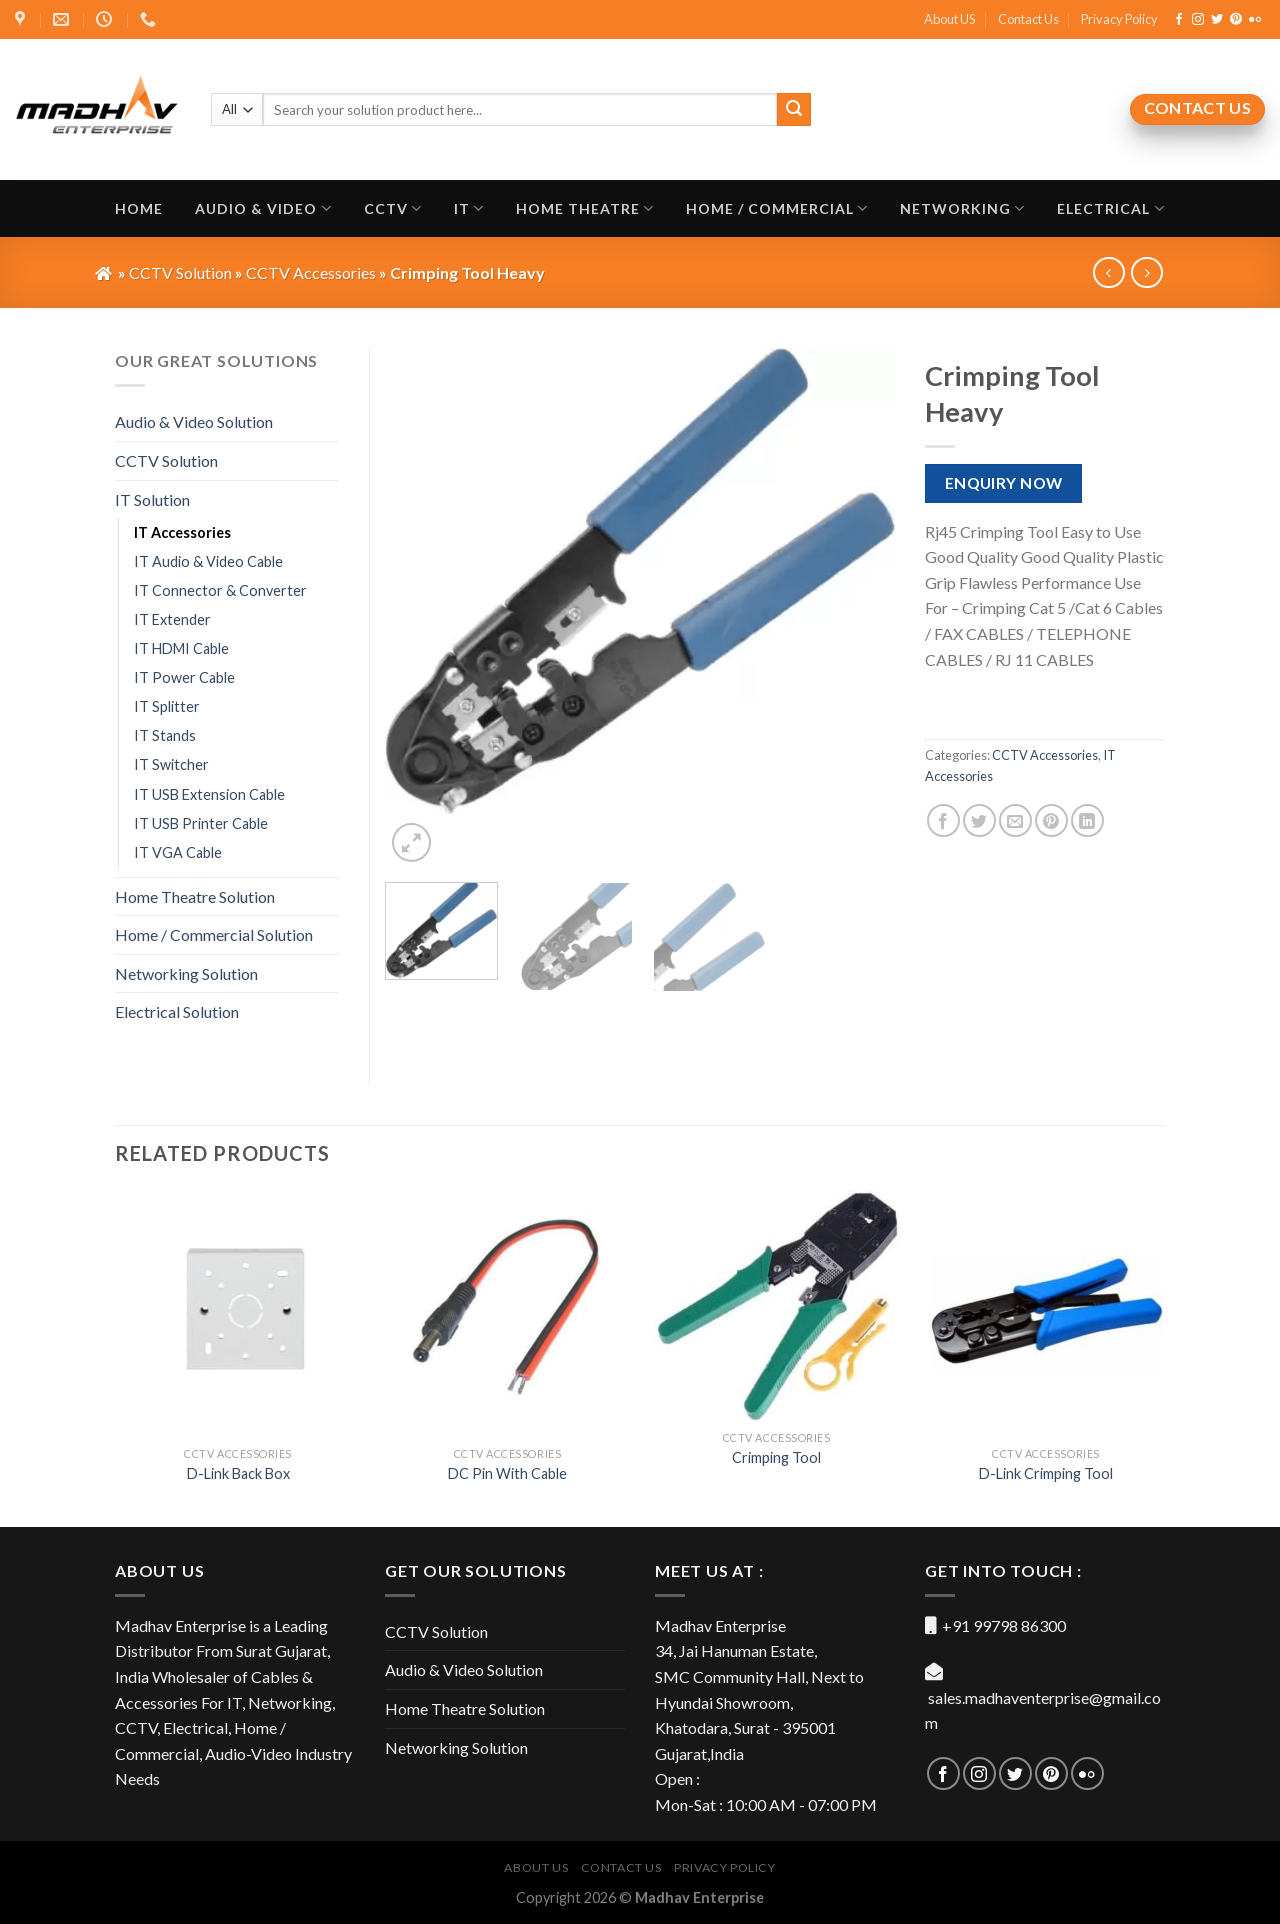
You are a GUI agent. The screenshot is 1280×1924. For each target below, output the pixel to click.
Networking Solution (186, 973)
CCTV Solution (166, 460)
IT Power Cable (184, 677)
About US (949, 19)
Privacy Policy (1119, 19)
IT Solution (152, 499)
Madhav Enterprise (699, 1897)
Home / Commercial (777, 208)
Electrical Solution (177, 1011)
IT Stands (165, 735)
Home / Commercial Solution (214, 934)
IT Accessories (182, 532)
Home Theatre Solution (195, 896)
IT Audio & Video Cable (208, 561)
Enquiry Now (1004, 483)
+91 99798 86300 (1004, 1625)
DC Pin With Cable (507, 1473)
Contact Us (1028, 19)
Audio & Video (263, 208)
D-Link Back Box (238, 1473)
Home (139, 208)
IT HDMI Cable (181, 648)
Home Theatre (585, 208)
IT (469, 208)
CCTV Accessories (1045, 755)
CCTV (393, 208)
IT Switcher (171, 764)
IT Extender (172, 619)
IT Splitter (167, 706)
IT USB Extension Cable (209, 794)
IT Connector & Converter (220, 590)
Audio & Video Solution (194, 421)
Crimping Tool (776, 1457)
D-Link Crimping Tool (1046, 1473)
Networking (962, 208)
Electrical (1110, 208)
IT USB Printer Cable (201, 823)
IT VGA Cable (178, 852)
